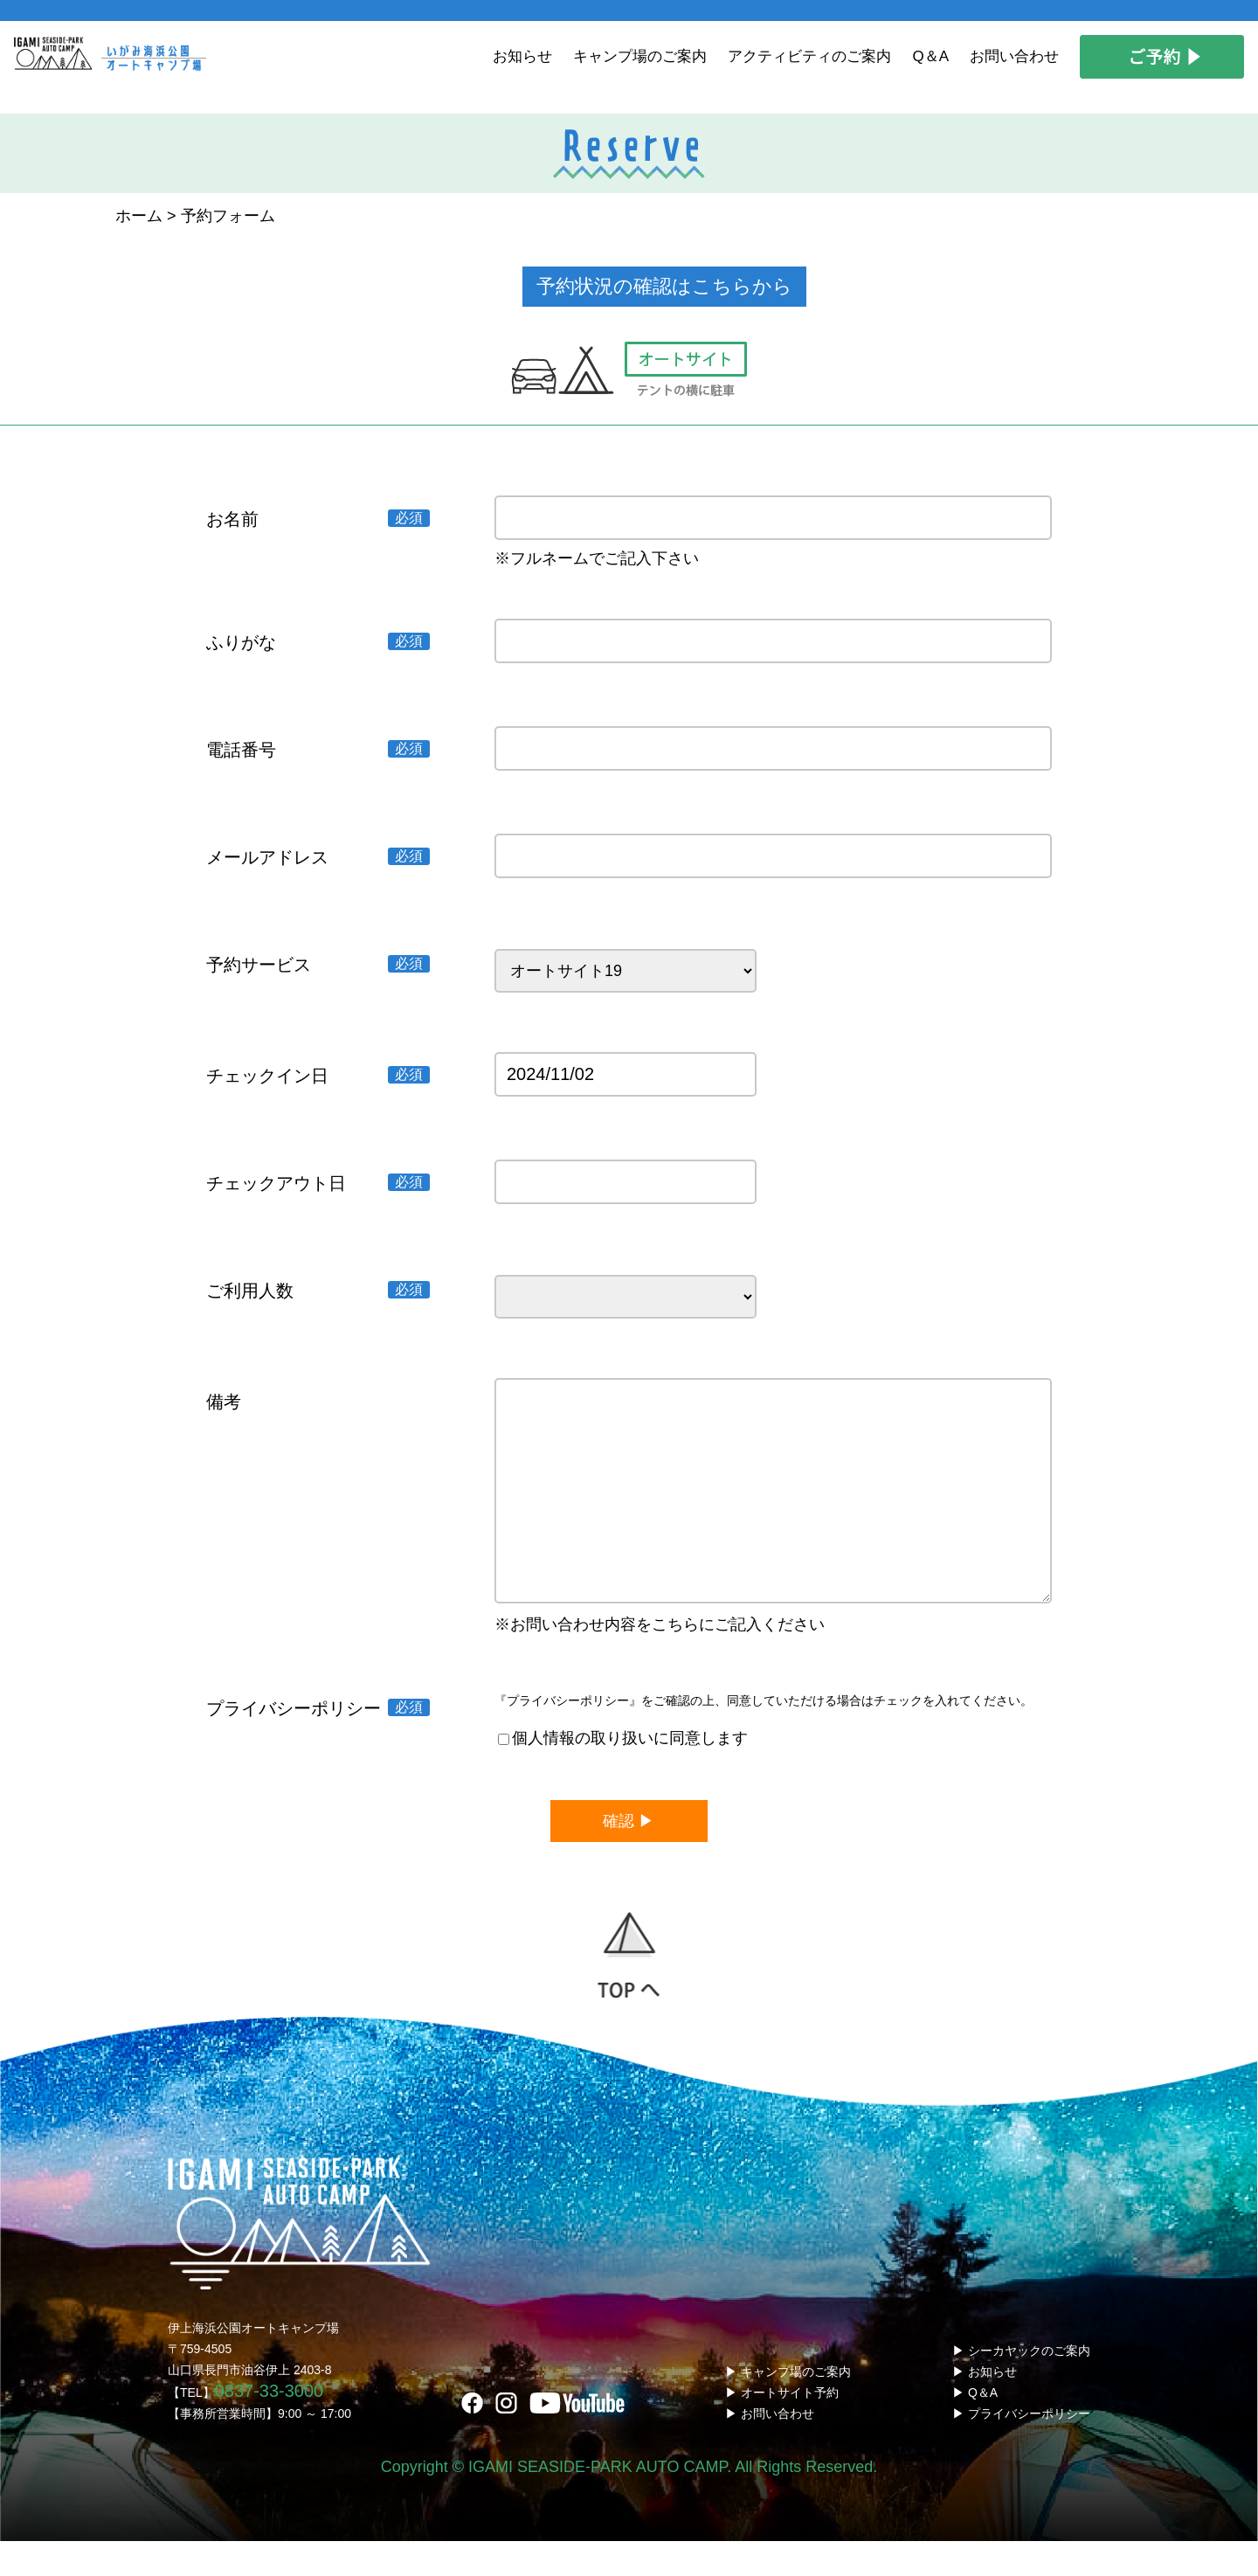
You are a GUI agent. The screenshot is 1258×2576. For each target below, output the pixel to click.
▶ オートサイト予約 (782, 2427)
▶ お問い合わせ (769, 2448)
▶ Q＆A (975, 2427)
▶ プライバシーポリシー (1021, 2448)
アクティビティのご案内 (809, 56)
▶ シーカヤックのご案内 (1021, 2385)
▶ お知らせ (984, 2406)
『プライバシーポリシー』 (567, 1735)
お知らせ (522, 56)
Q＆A (930, 56)
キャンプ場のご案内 (640, 56)
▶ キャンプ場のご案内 (788, 2406)
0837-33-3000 (269, 2425)
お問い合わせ (1014, 56)
